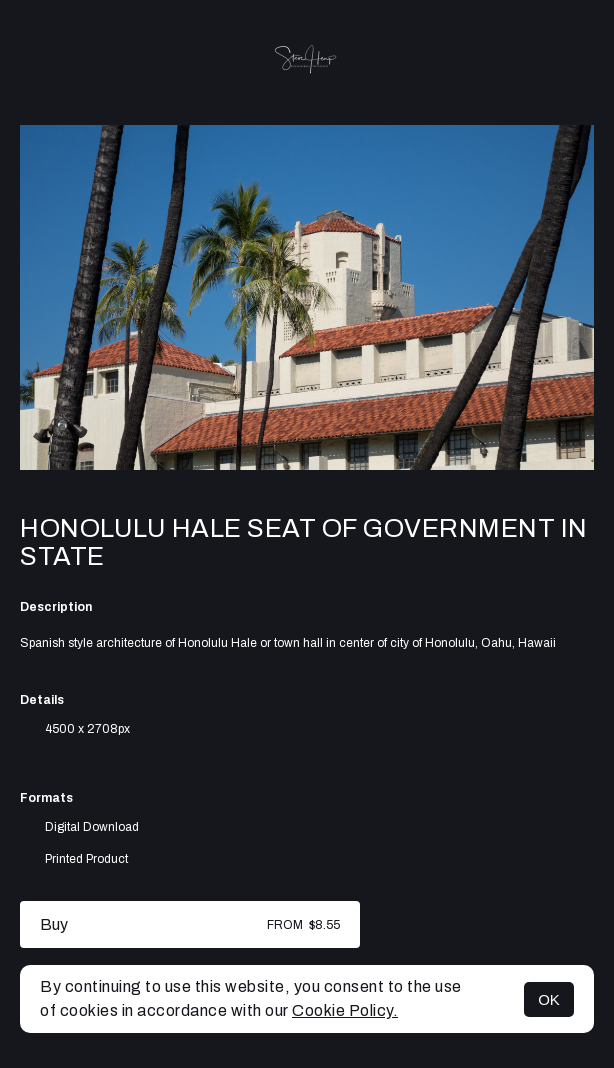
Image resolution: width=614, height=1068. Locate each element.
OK (549, 999)
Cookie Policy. (345, 1010)
